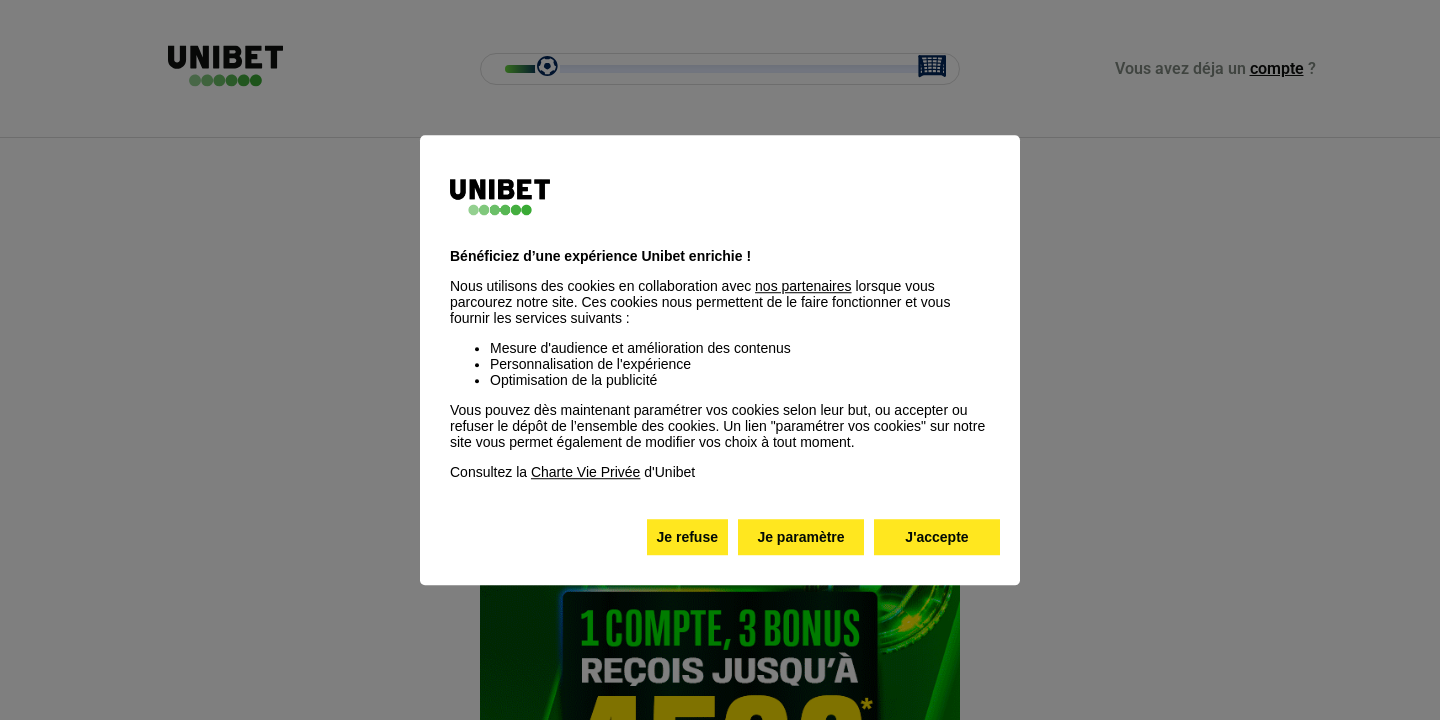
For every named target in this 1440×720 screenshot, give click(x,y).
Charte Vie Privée (585, 472)
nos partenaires (803, 286)
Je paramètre (800, 537)
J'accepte (936, 537)
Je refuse (687, 537)
